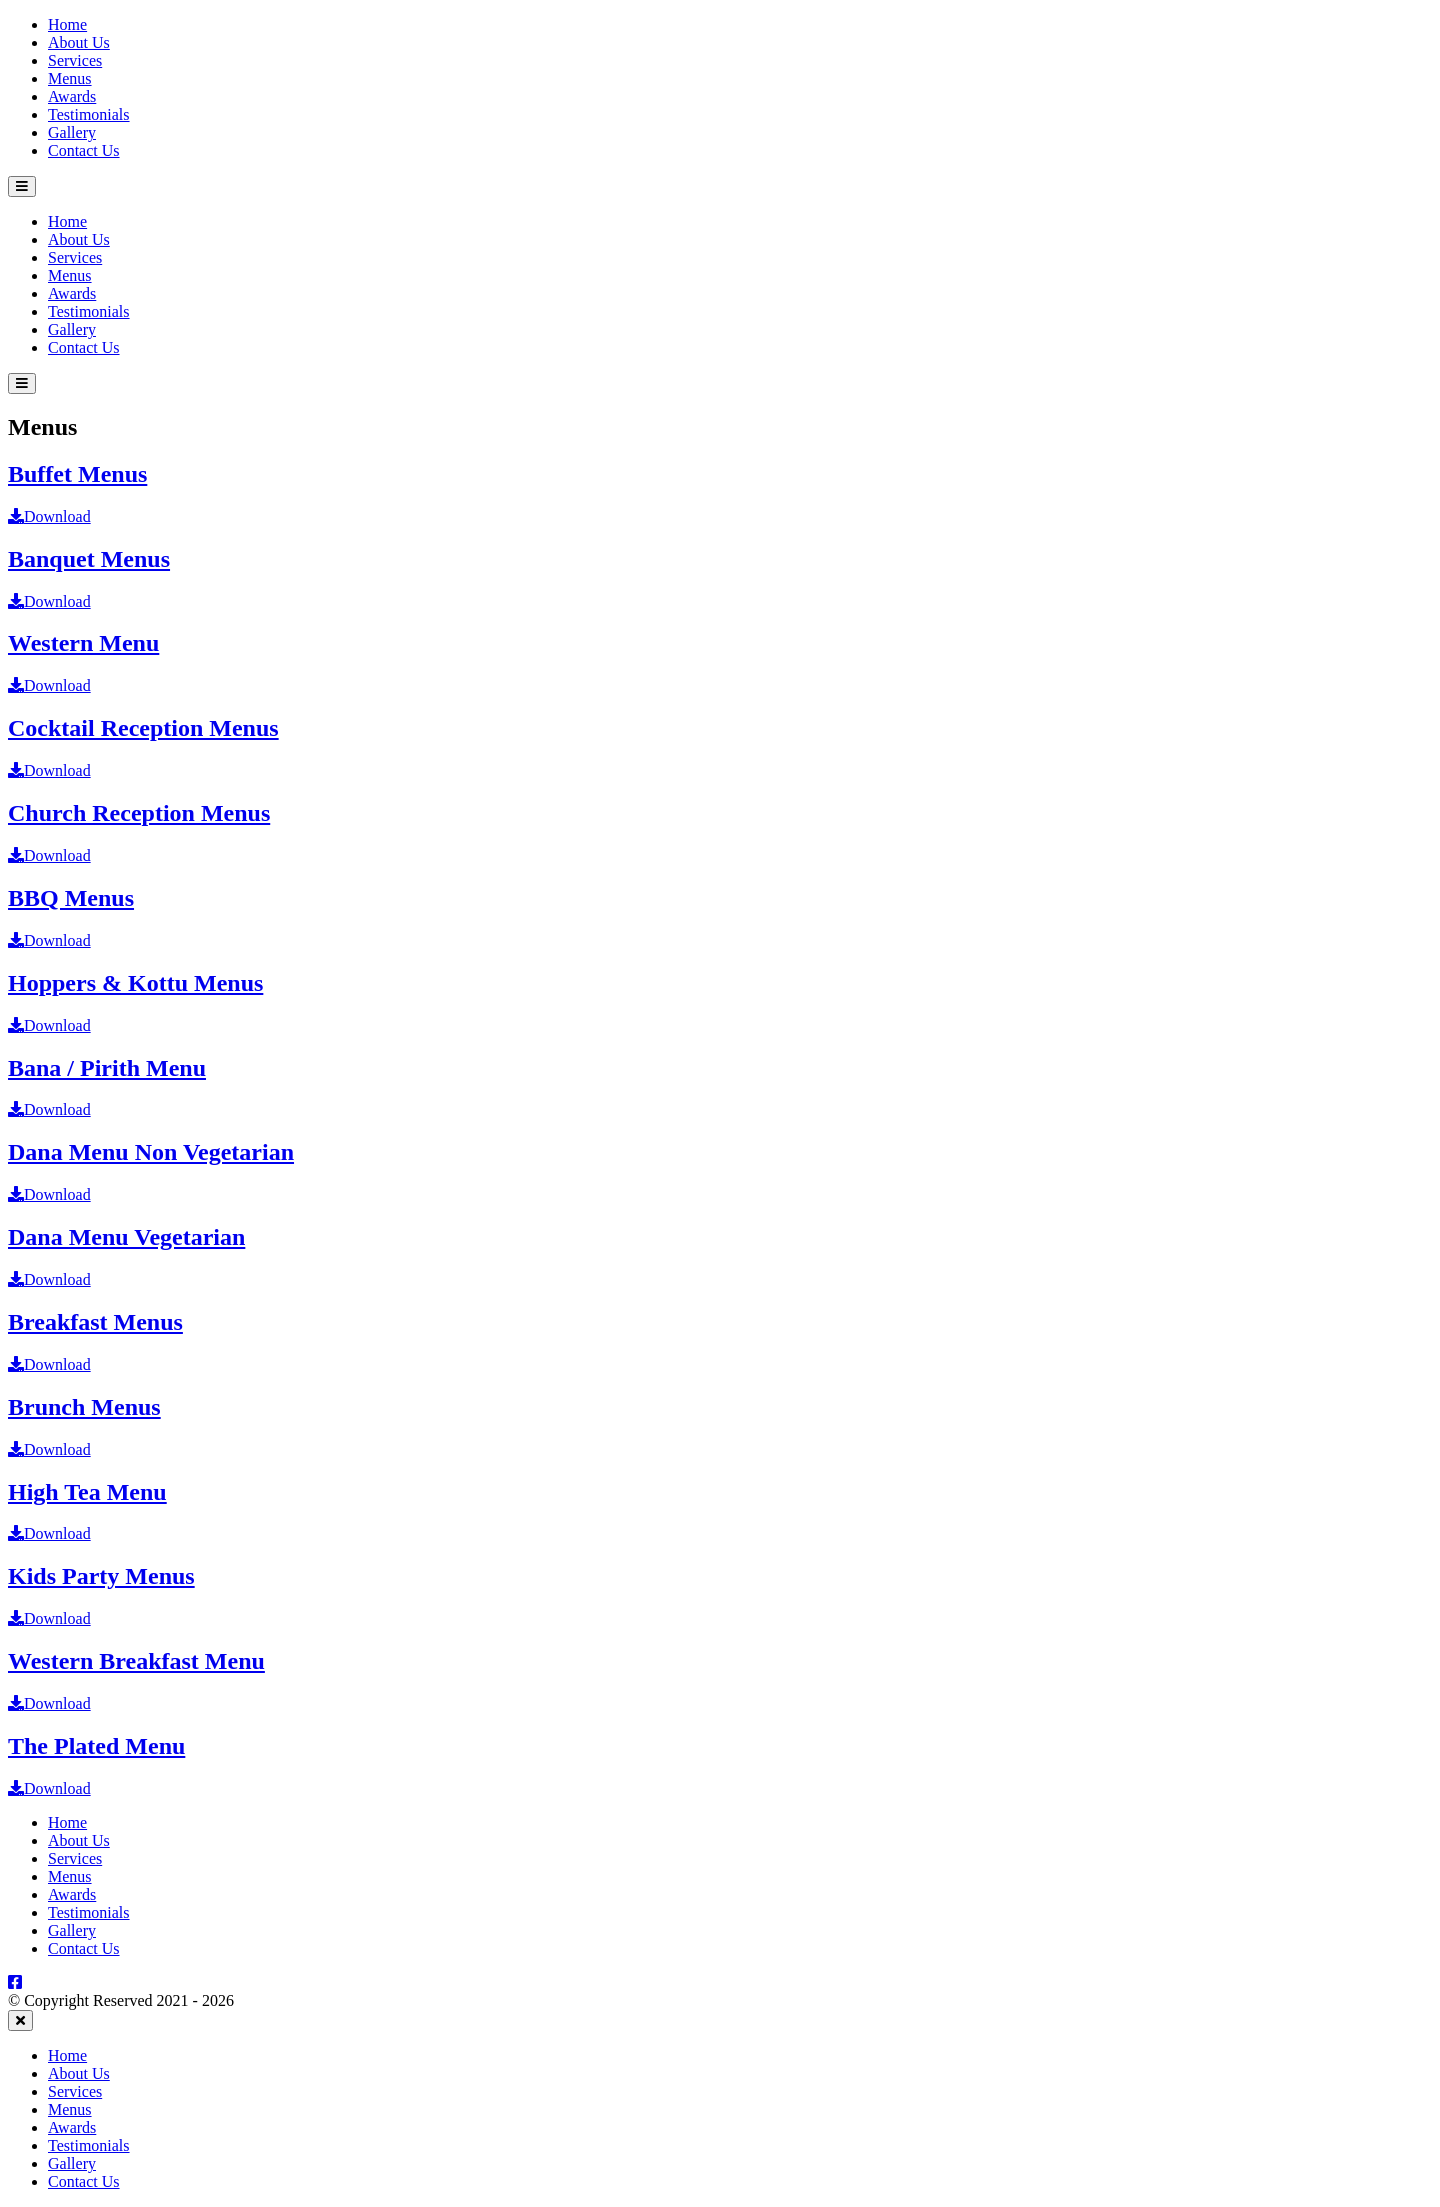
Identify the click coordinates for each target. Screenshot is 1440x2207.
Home (67, 24)
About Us (79, 42)
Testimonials (89, 114)
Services (75, 60)
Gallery (72, 132)
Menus (70, 78)
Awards (72, 96)
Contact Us (84, 150)
